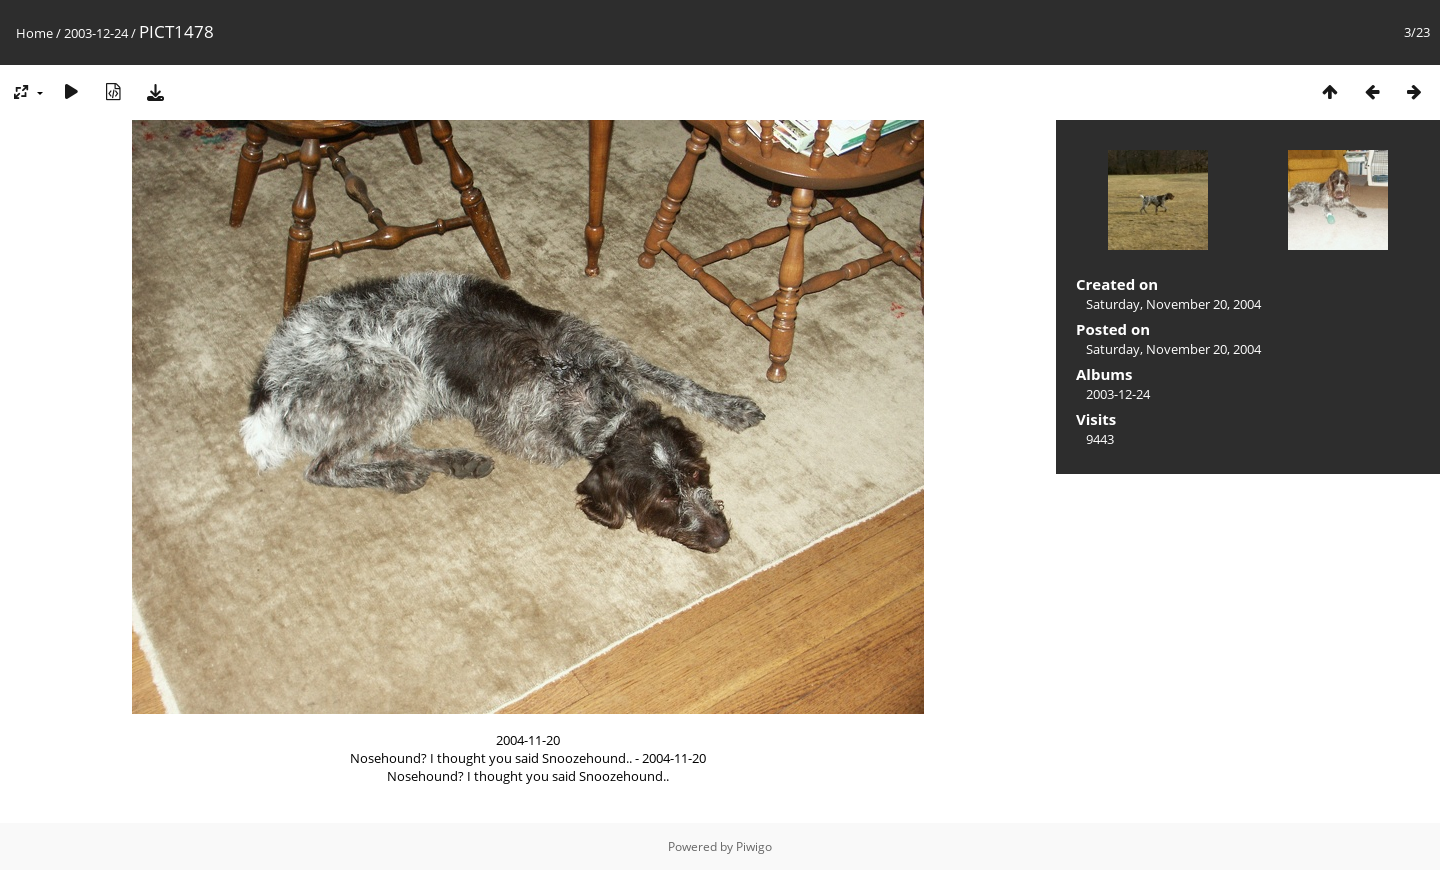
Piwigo (754, 846)
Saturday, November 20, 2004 (1173, 304)
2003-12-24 (96, 33)
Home (34, 33)
